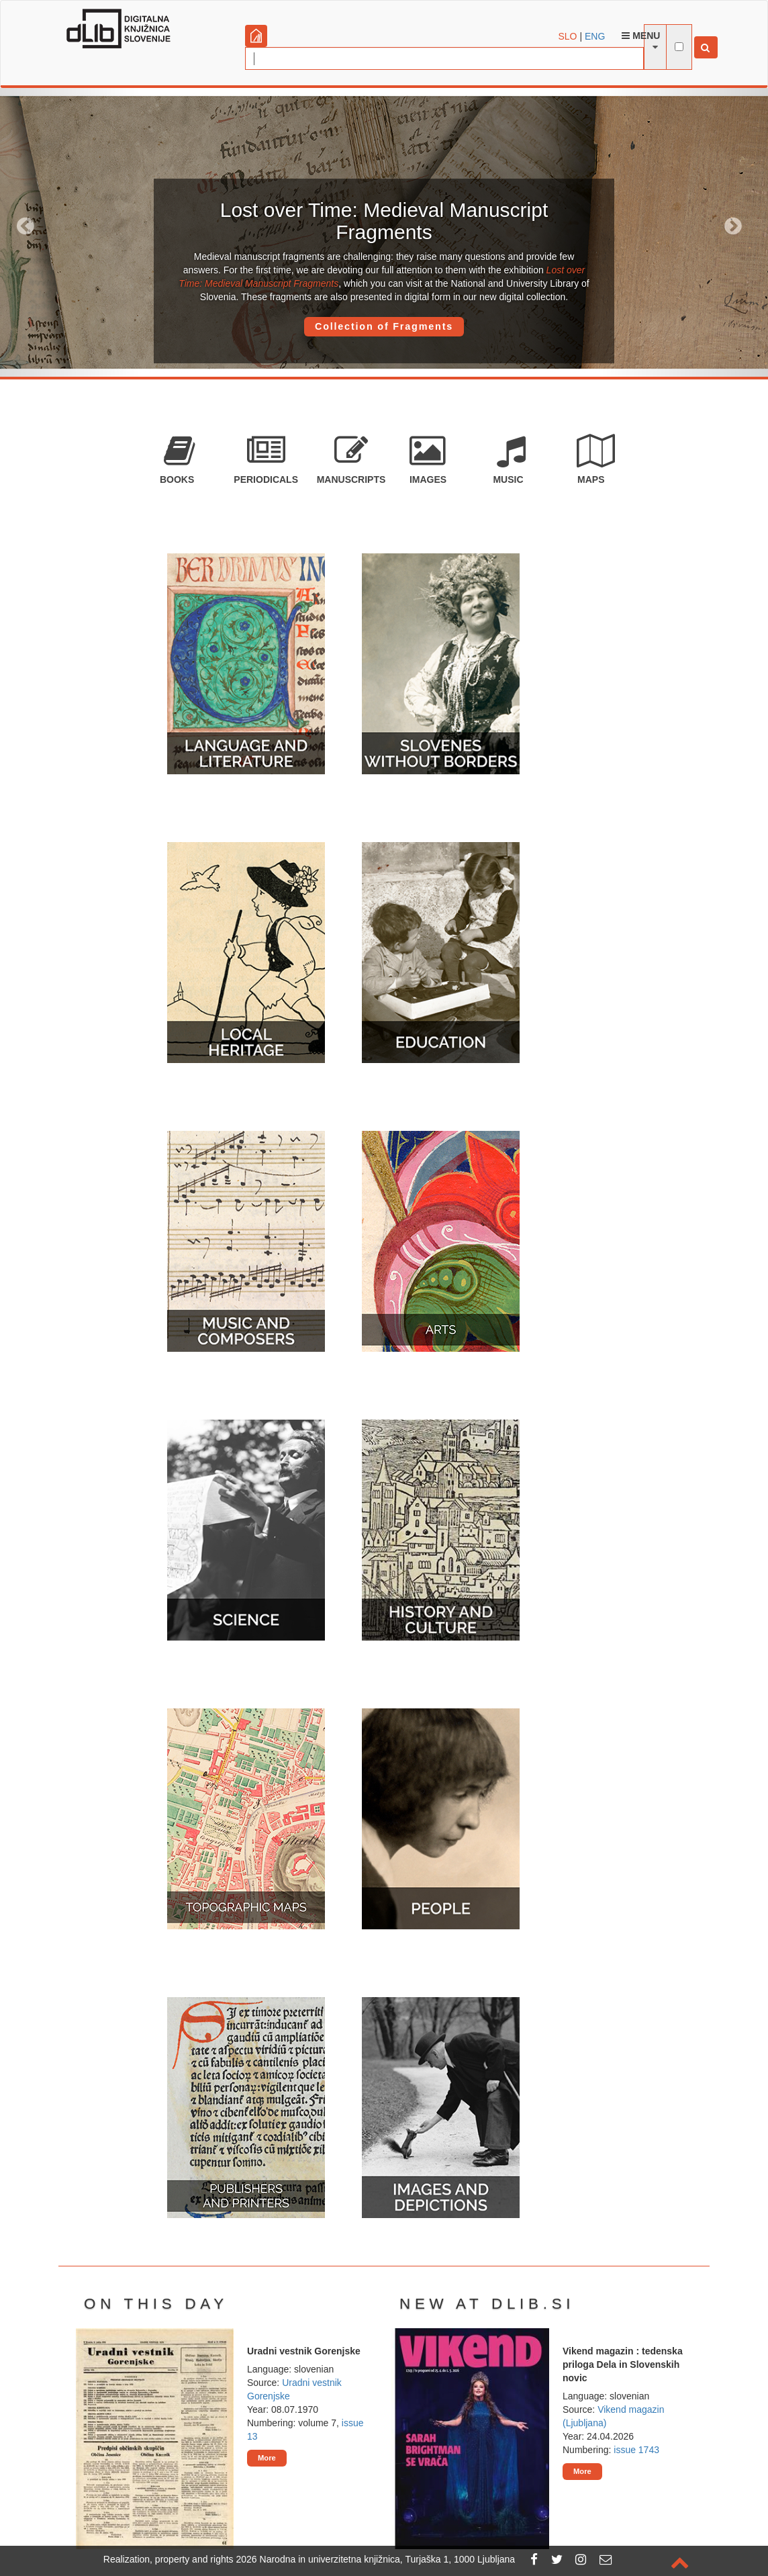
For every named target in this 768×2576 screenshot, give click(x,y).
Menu (641, 35)
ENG (595, 36)
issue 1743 (636, 2449)
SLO (568, 36)
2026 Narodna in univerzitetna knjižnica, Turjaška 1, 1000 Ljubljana (376, 2559)
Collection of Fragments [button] (384, 326)
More (267, 2458)
